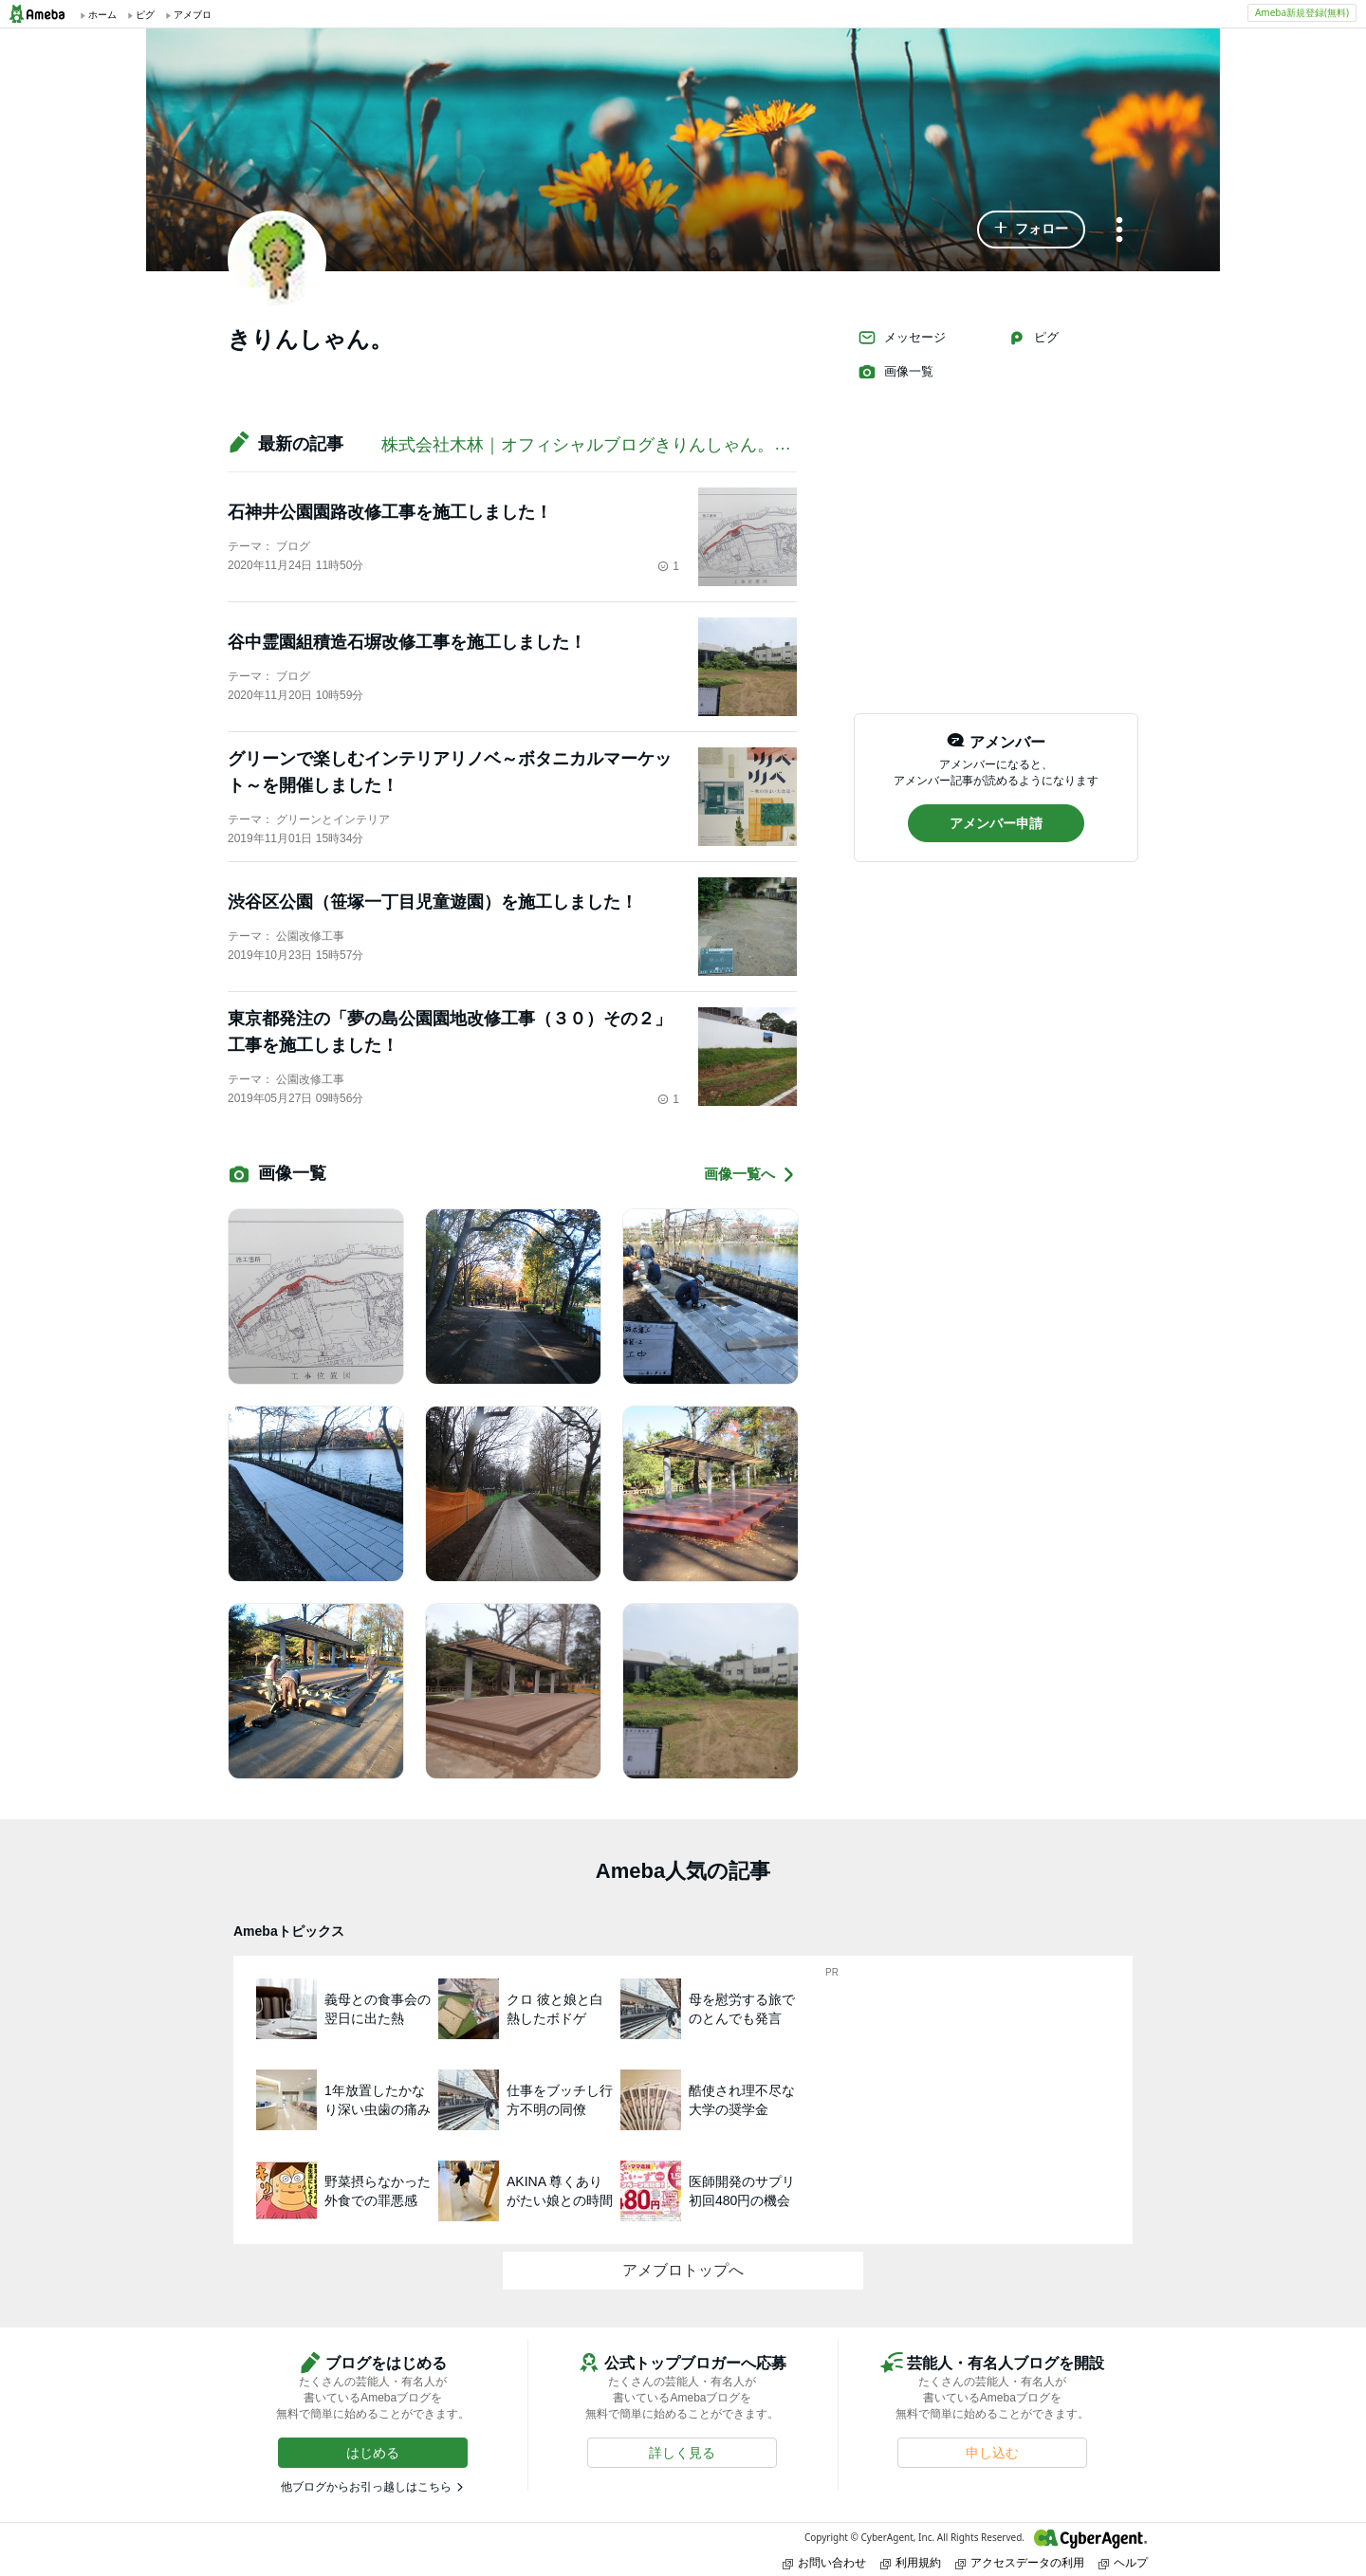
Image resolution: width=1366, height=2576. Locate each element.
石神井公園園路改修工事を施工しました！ (390, 512)
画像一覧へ (750, 1175)
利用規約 (910, 2562)
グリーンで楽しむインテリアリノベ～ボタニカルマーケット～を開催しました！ (450, 772)
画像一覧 (895, 371)
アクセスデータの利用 (1019, 2562)
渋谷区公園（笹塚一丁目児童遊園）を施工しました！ (432, 901)
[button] (1031, 229)
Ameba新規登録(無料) (1302, 12)
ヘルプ (1123, 2562)
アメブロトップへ (683, 2270)
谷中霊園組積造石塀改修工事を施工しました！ (407, 642)
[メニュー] (1119, 231)
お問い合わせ (824, 2562)
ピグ (1033, 337)
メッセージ (902, 337)
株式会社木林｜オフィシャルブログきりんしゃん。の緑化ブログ (629, 444)
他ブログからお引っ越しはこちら (366, 2486)
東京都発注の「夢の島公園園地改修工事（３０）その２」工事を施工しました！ (450, 1032)
